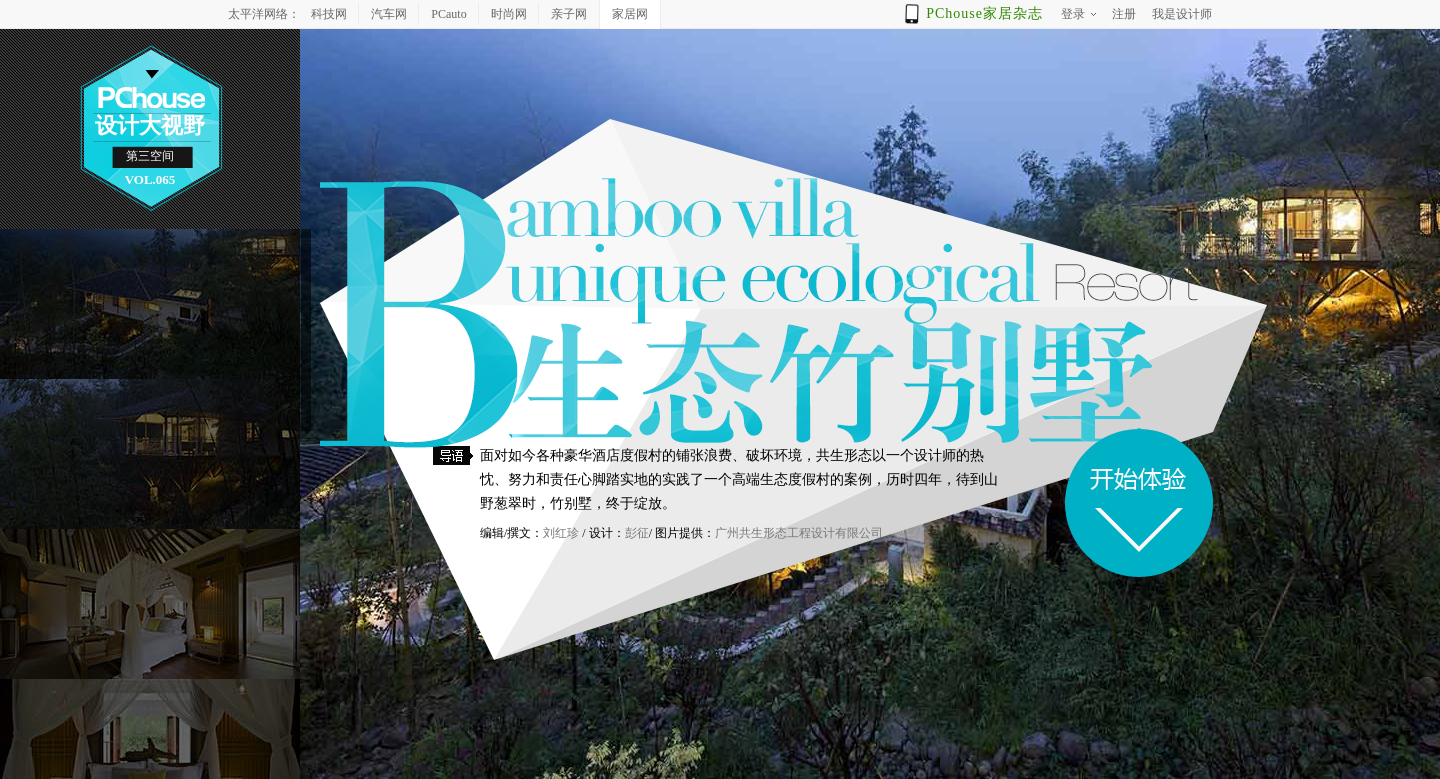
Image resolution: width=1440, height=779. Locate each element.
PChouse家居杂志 (984, 13)
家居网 (630, 14)
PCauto (448, 14)
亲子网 (569, 14)
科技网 (329, 14)
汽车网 (389, 14)
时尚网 (509, 14)
